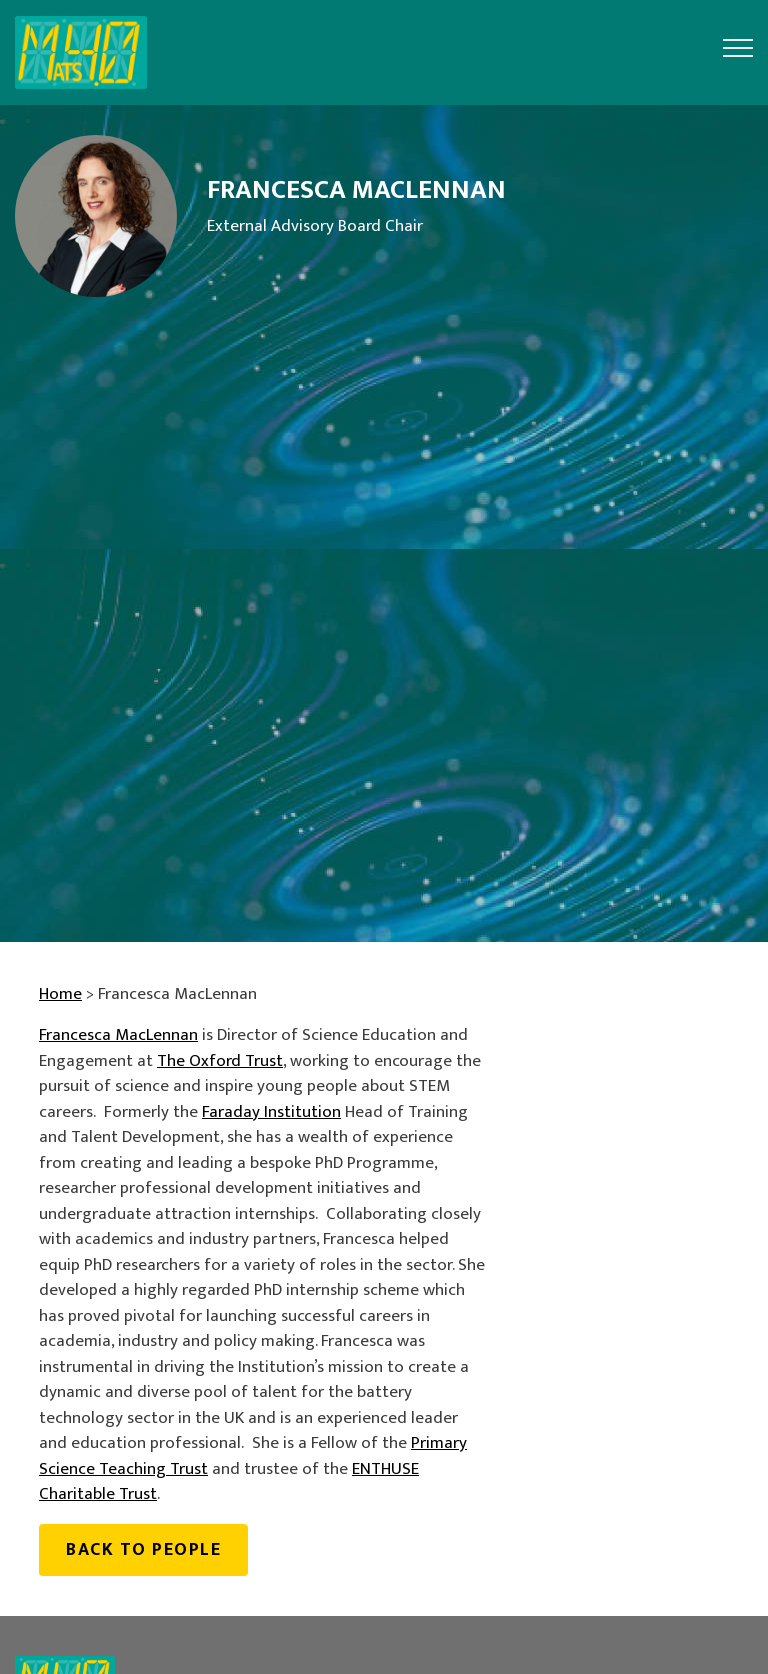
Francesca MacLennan (118, 1035)
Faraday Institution (271, 1112)
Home (60, 994)
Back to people (143, 1549)
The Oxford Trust (220, 1061)
